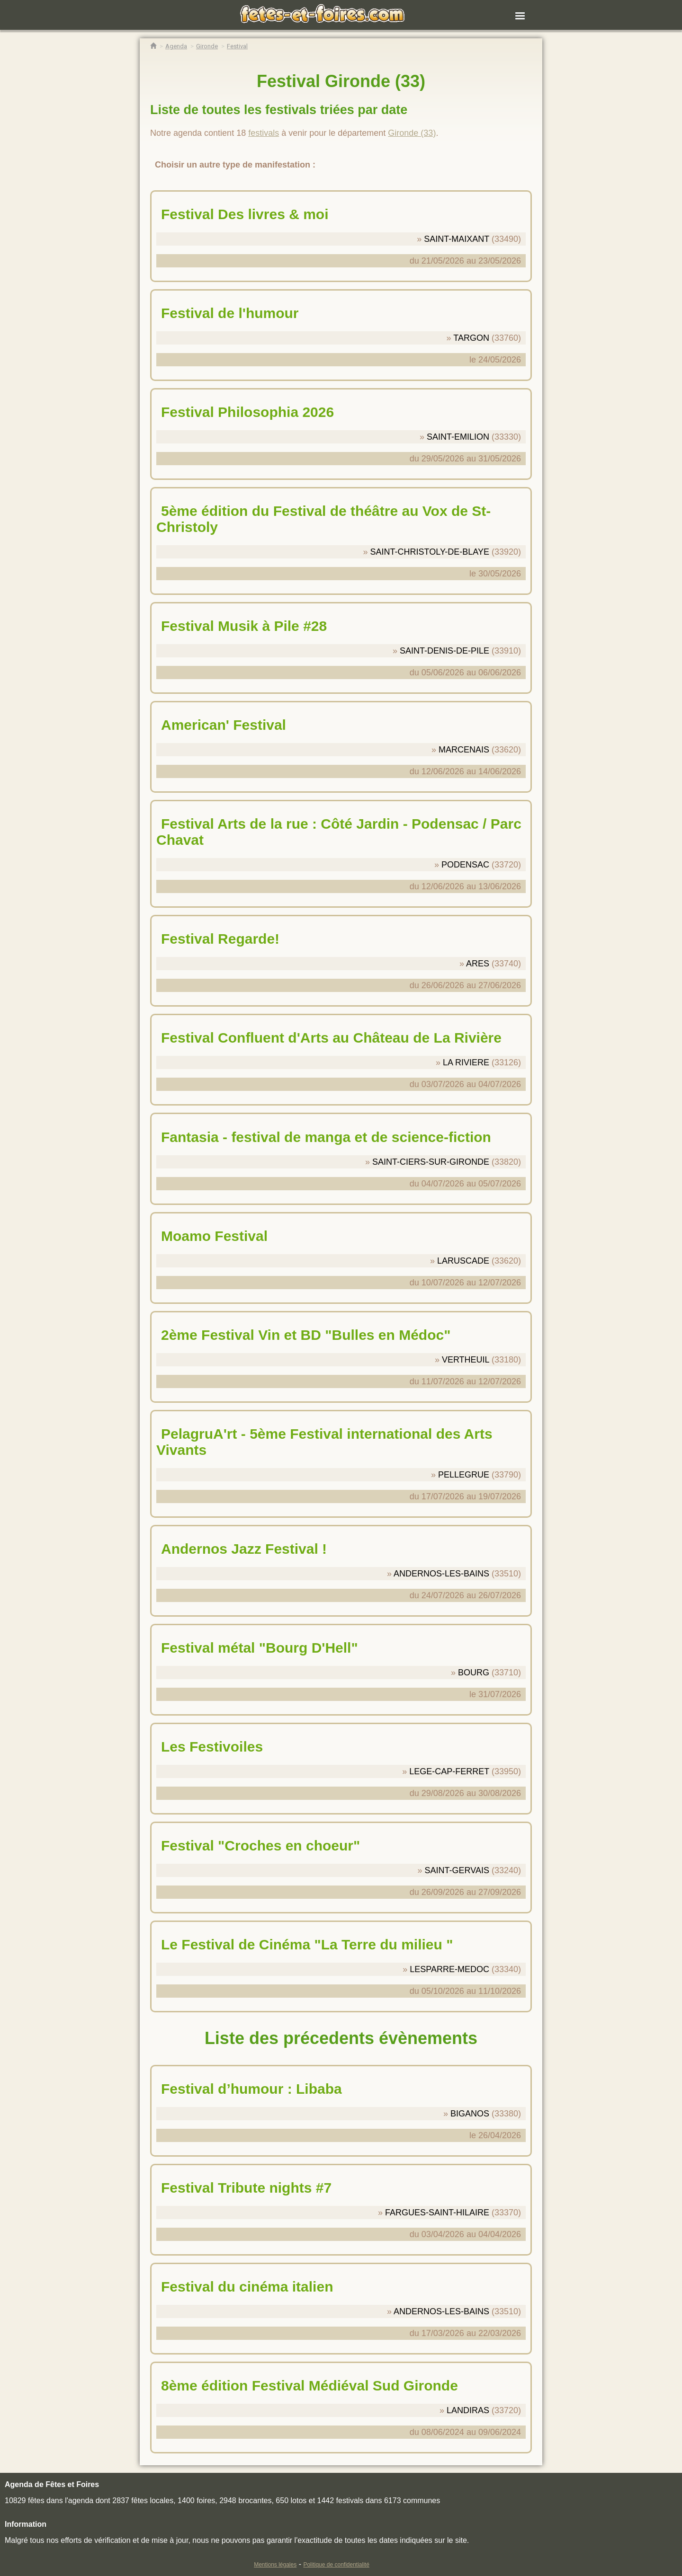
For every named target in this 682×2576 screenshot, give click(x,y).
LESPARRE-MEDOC (449, 1969)
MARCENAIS (464, 749)
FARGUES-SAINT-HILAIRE (437, 2212)
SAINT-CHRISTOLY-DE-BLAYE (429, 552)
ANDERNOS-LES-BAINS (441, 1573)
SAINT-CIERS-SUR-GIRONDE (430, 1162)
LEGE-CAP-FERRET (449, 1771)
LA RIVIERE (466, 1062)
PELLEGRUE (463, 1474)
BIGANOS (469, 2113)
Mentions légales (275, 2564)
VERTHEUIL (465, 1359)
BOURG (473, 1672)
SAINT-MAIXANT (456, 239)
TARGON (471, 338)
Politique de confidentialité (336, 2564)
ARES (477, 963)
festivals (263, 133)
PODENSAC (465, 864)
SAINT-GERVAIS (457, 1870)
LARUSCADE (463, 1261)
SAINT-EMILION (458, 437)
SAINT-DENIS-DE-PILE (444, 650)
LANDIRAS (468, 2410)
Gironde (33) (412, 133)
